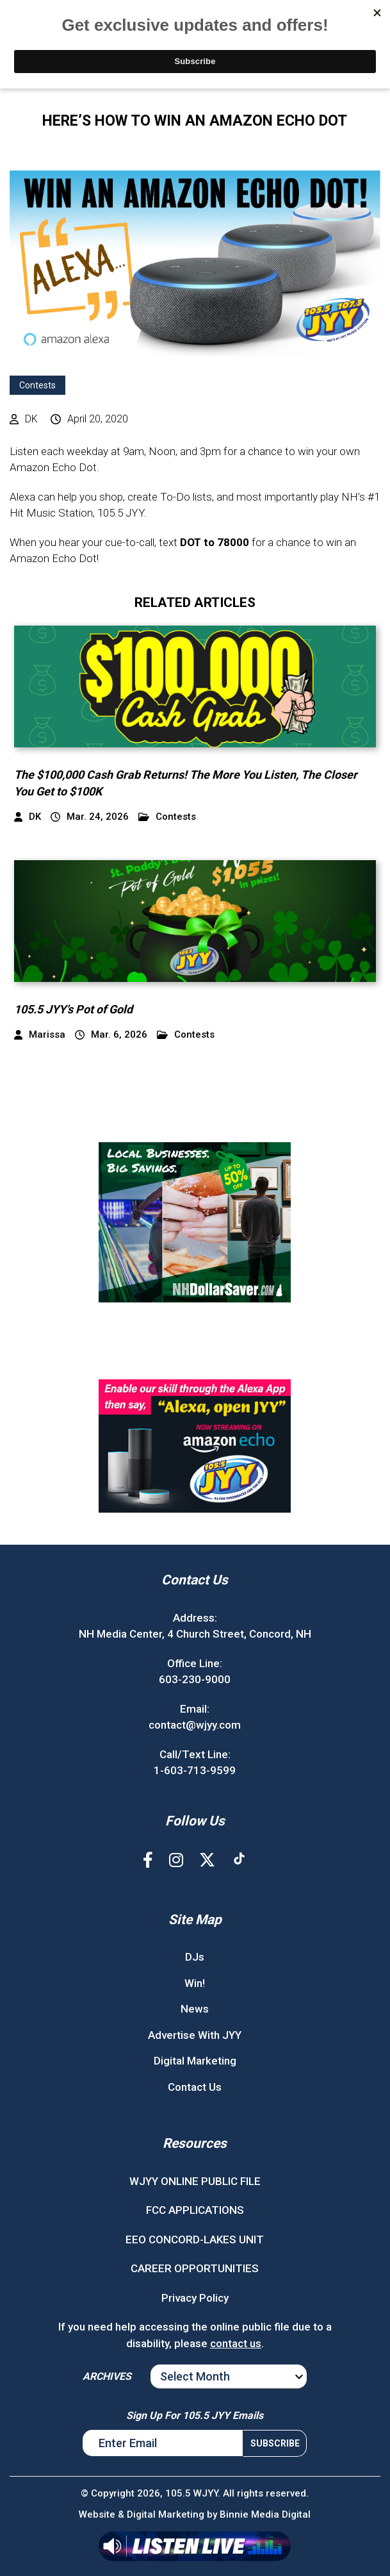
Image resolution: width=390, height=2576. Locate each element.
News (195, 2008)
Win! (194, 1983)
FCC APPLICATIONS (195, 2210)
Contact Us (195, 2087)
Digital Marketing (195, 2060)
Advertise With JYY (194, 2035)
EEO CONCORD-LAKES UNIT (195, 2239)
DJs (194, 1956)
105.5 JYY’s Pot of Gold (74, 1009)
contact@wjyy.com (195, 1724)
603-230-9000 (195, 1679)
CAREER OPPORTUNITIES (195, 2268)
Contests (37, 385)
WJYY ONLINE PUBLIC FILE (195, 2181)
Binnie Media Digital (265, 2514)
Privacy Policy (195, 2297)
